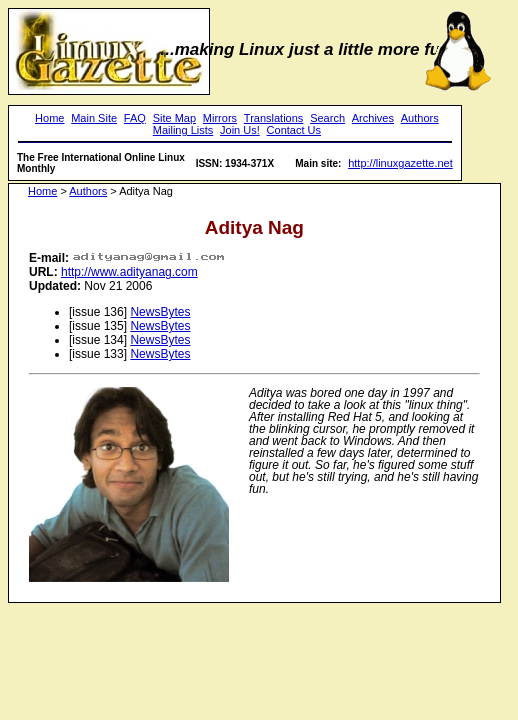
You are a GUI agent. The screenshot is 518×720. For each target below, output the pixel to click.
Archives (373, 118)
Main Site (94, 118)
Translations (274, 118)
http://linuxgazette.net (400, 163)
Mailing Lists (183, 130)
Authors (420, 118)
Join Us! (240, 130)
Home (49, 118)
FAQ (135, 118)
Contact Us (294, 130)
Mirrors (220, 118)
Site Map (174, 118)
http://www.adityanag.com (129, 272)
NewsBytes (160, 312)
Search (327, 118)
